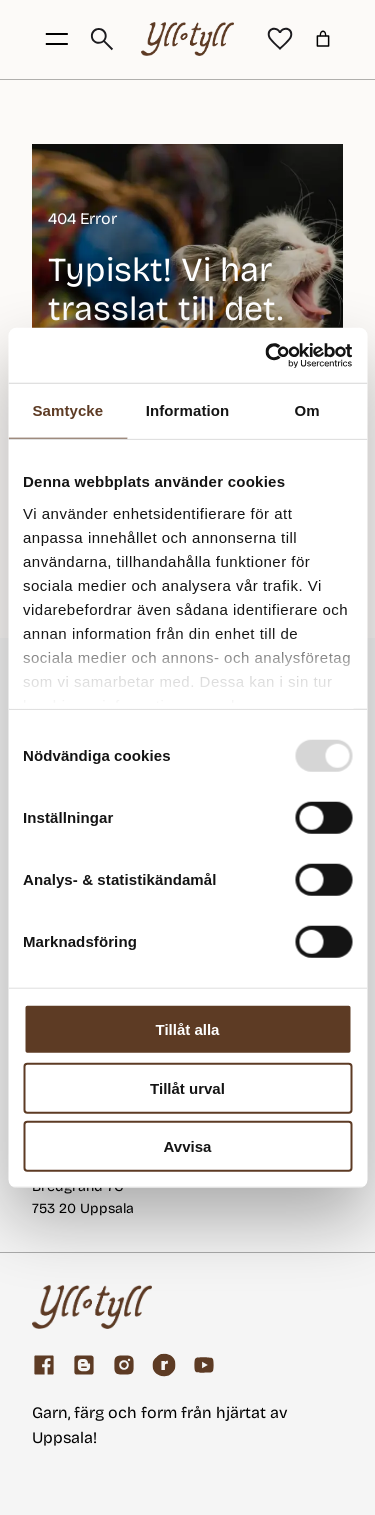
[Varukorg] (323, 39)
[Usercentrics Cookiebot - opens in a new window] (267, 355)
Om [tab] (307, 410)
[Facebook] (44, 1365)
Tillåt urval (187, 1087)
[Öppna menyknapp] (57, 39)
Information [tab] (188, 410)
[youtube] (204, 1365)
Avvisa (188, 1146)
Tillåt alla (188, 1029)
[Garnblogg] (84, 1365)
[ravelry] (164, 1365)
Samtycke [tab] (67, 410)
